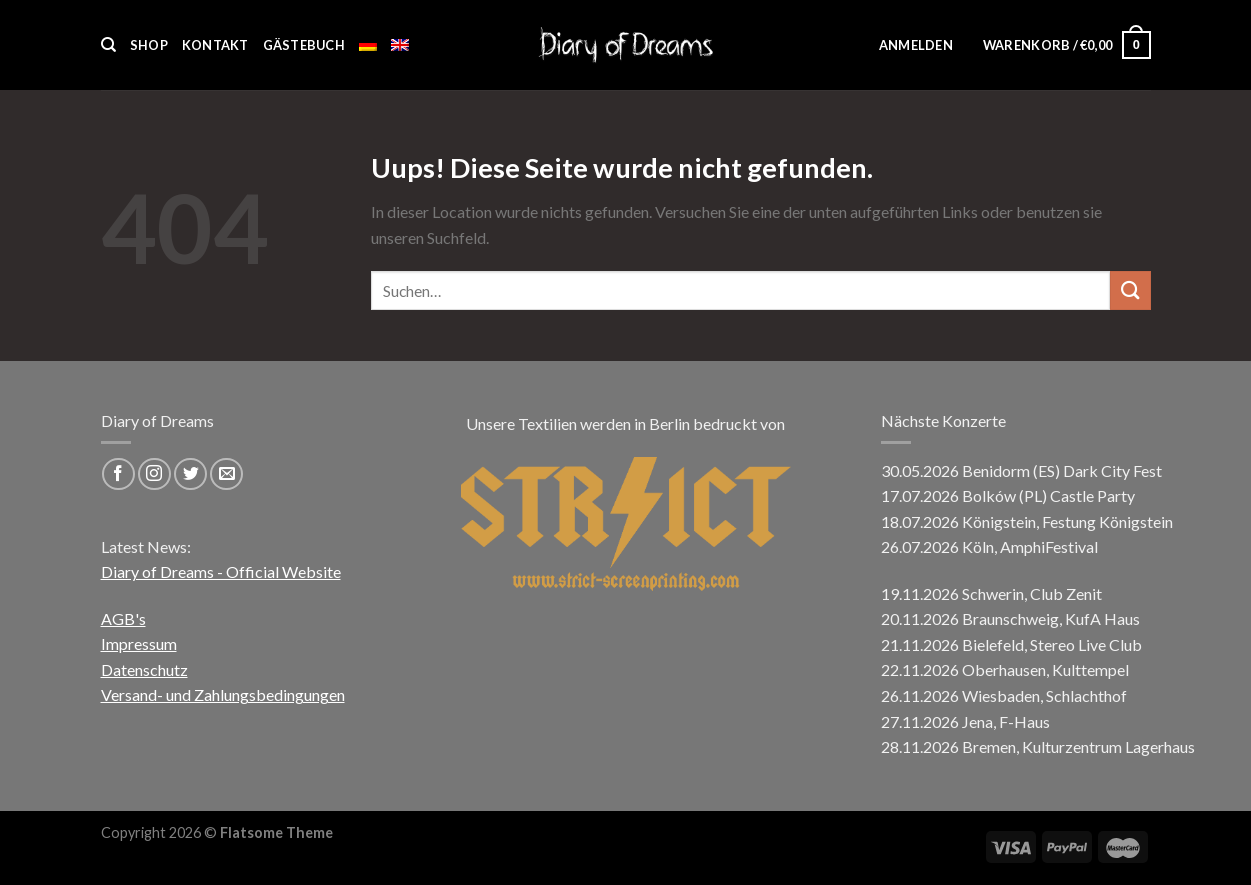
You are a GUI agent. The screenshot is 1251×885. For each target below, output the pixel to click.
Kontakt (215, 45)
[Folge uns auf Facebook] (118, 474)
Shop (149, 45)
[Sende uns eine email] (226, 474)
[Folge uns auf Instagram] (154, 474)
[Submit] (1130, 290)
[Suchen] (108, 45)
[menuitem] (368, 45)
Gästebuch (304, 45)
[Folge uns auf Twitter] (190, 474)
